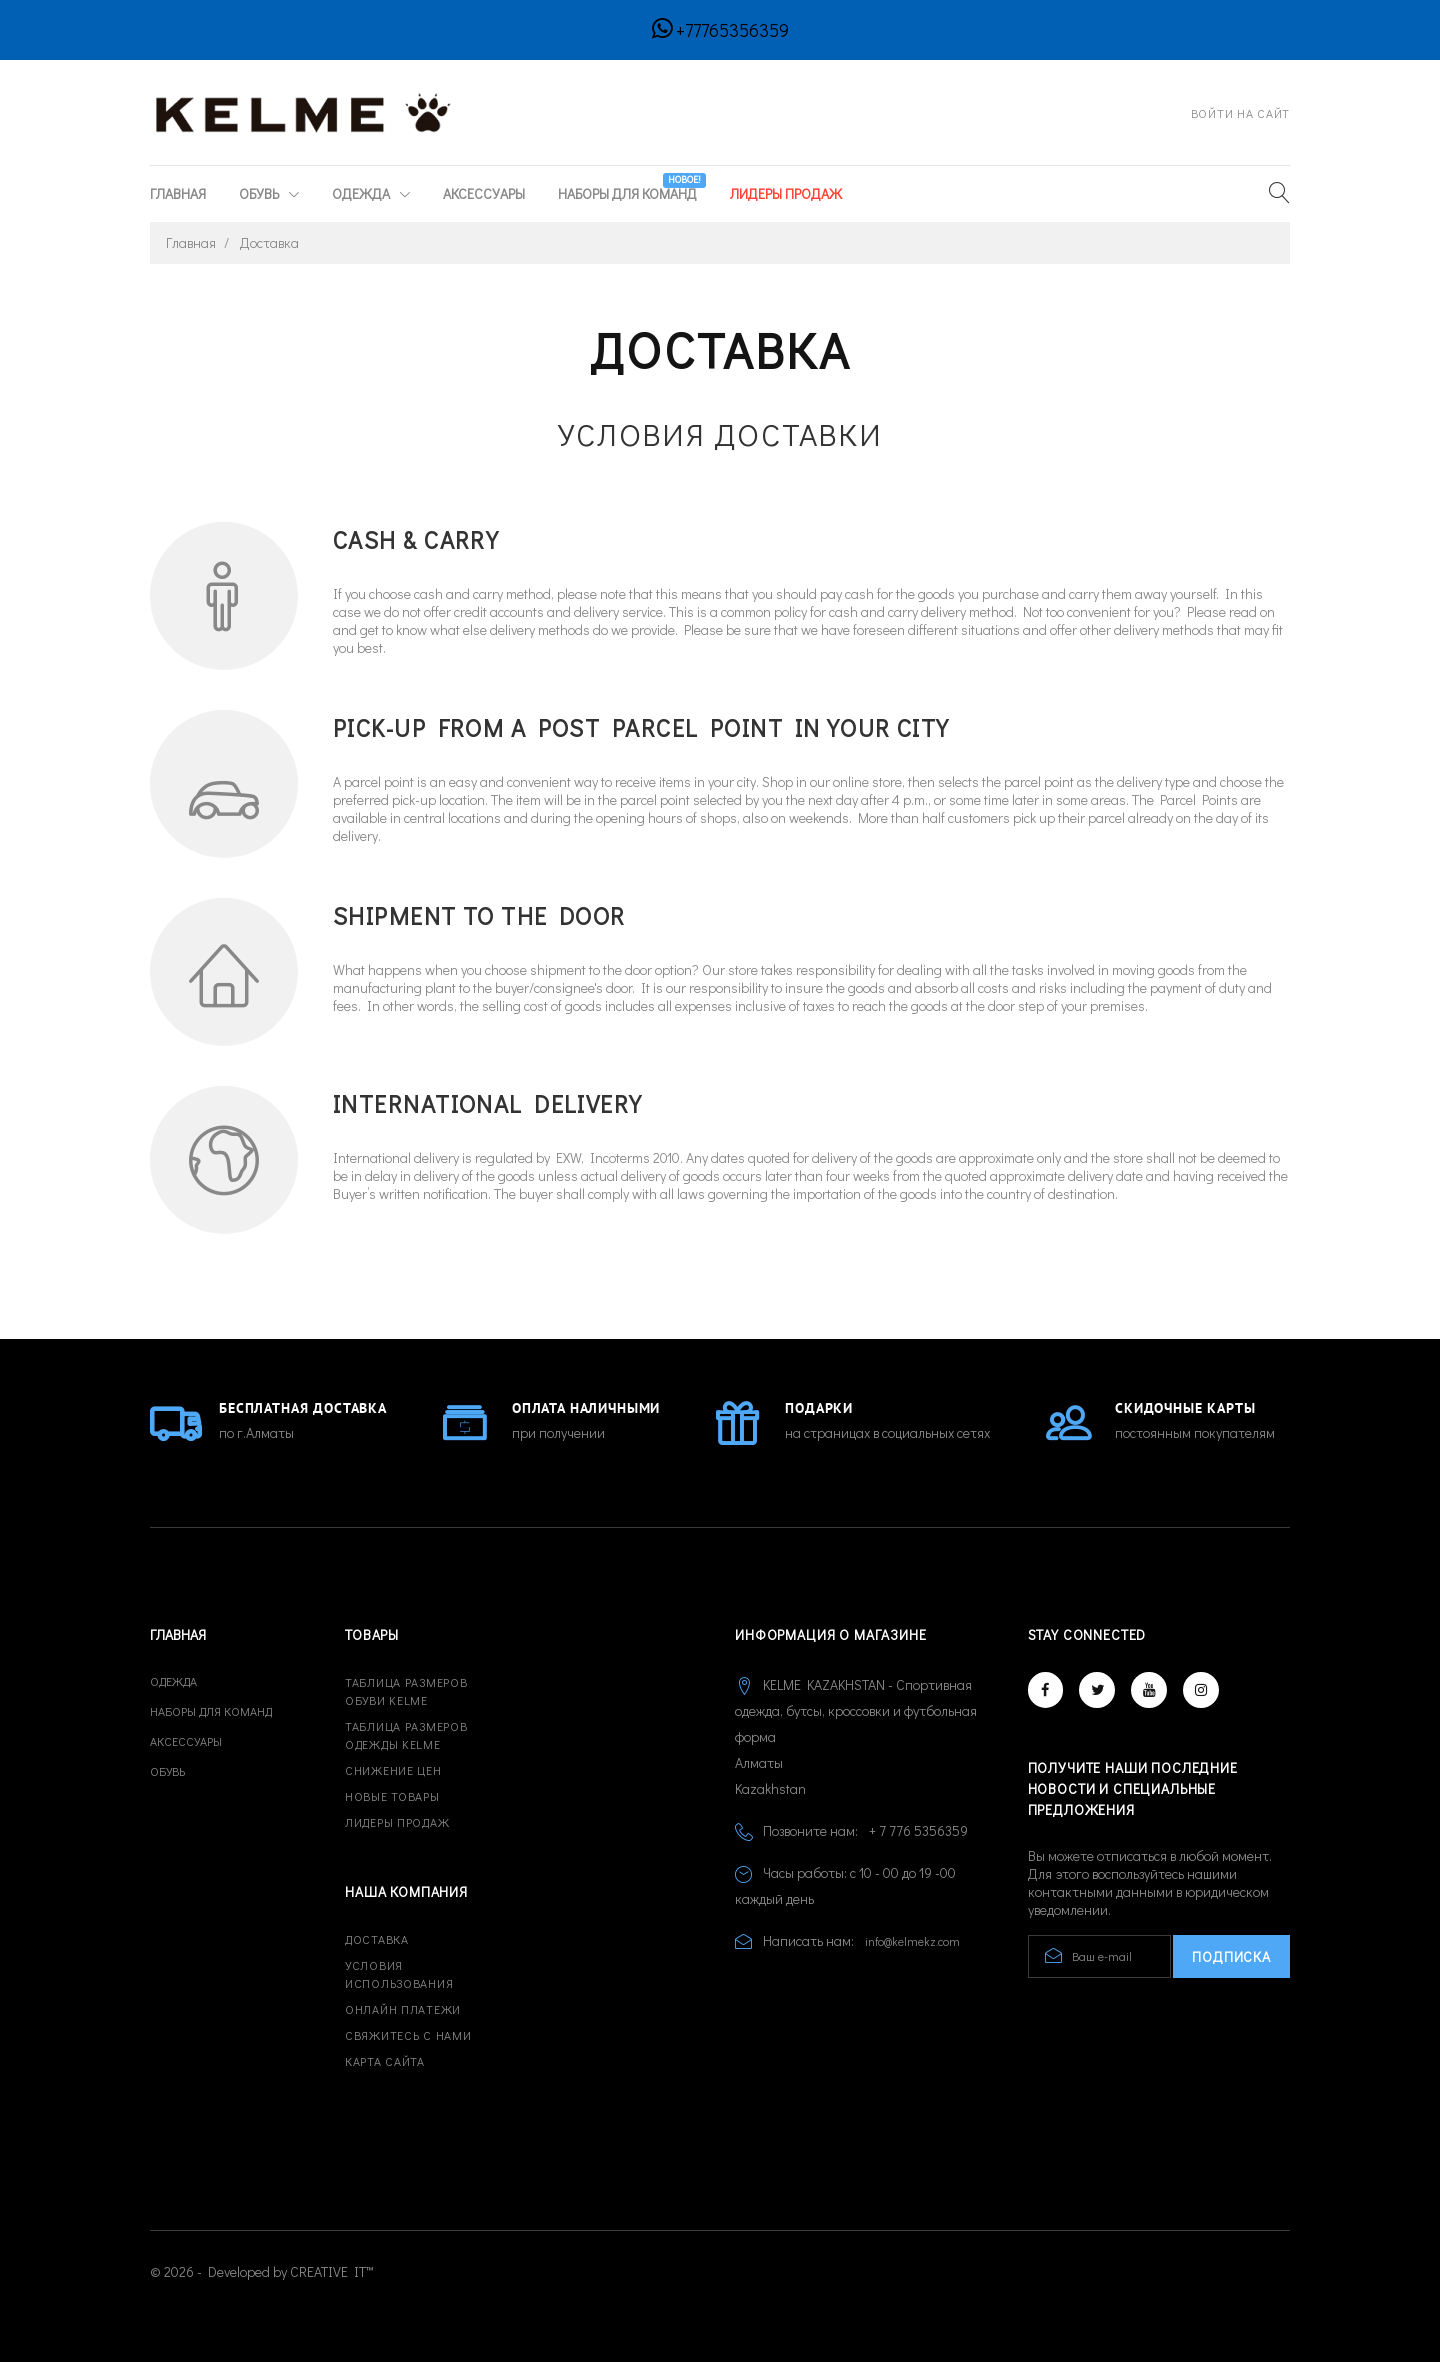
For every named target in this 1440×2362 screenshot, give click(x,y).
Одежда (362, 193)
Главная (178, 193)
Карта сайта (385, 2061)
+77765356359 (732, 30)
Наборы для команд (629, 189)
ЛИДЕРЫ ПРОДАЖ (786, 193)
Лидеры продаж (397, 1822)
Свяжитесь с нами (408, 2035)
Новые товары (392, 1796)
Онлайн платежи (403, 2009)
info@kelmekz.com (912, 1941)
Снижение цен (393, 1770)
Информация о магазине (831, 1634)
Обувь (260, 193)
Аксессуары (484, 193)
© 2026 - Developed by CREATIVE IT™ (262, 2271)
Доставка (377, 1939)
